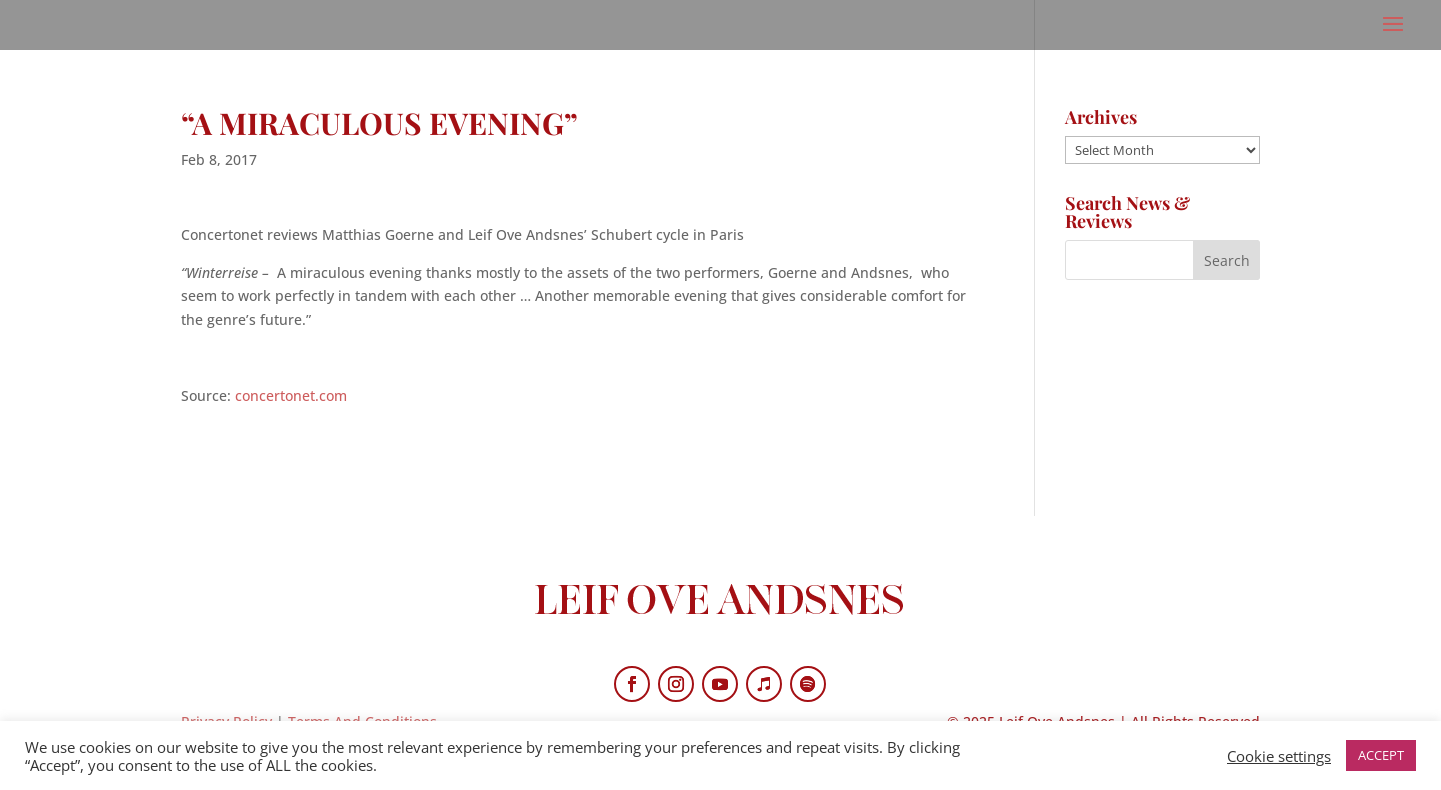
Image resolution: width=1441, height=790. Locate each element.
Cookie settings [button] (1279, 756)
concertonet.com (291, 395)
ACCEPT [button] (1381, 755)
